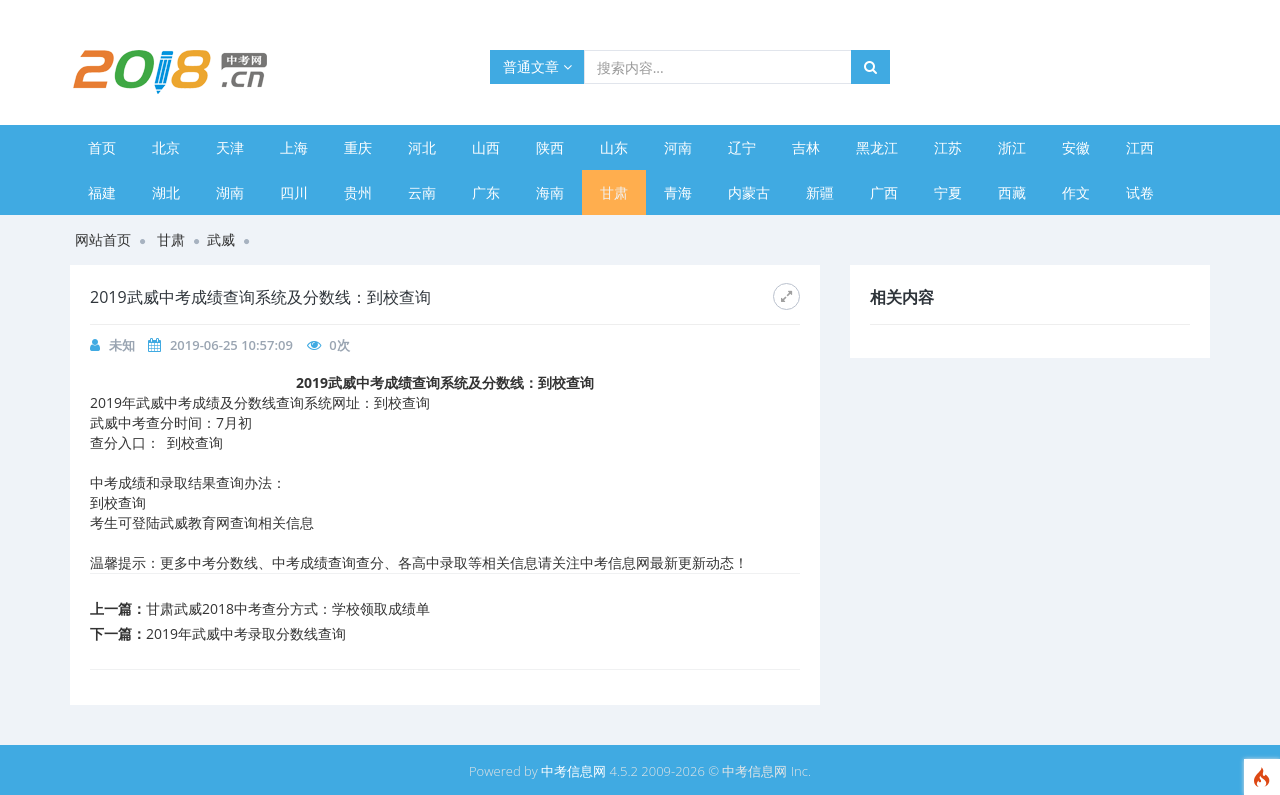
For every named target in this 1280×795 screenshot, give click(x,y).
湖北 (166, 192)
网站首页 (103, 239)
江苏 (948, 147)
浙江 (1012, 147)
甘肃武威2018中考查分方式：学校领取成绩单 (288, 608)
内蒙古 (749, 192)
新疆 (820, 192)
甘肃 (614, 192)
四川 (294, 192)
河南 (678, 147)
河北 (422, 147)
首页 (102, 147)
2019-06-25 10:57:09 (231, 345)
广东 (486, 192)
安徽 (1076, 147)
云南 (422, 192)
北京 (166, 147)
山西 (486, 147)
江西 (1140, 147)
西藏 (1012, 192)
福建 (102, 192)
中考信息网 (573, 771)
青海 (678, 192)
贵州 (358, 192)
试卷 (1140, 192)
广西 (884, 192)
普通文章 (537, 66)
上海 (294, 147)
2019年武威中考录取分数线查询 (246, 633)
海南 (550, 192)
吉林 (806, 147)
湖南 (230, 192)
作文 (1076, 192)
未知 (122, 345)
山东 (614, 147)
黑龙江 (877, 147)
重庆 (358, 147)
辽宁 (742, 147)
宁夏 (948, 192)
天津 (230, 147)
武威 (221, 239)
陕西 (550, 147)
